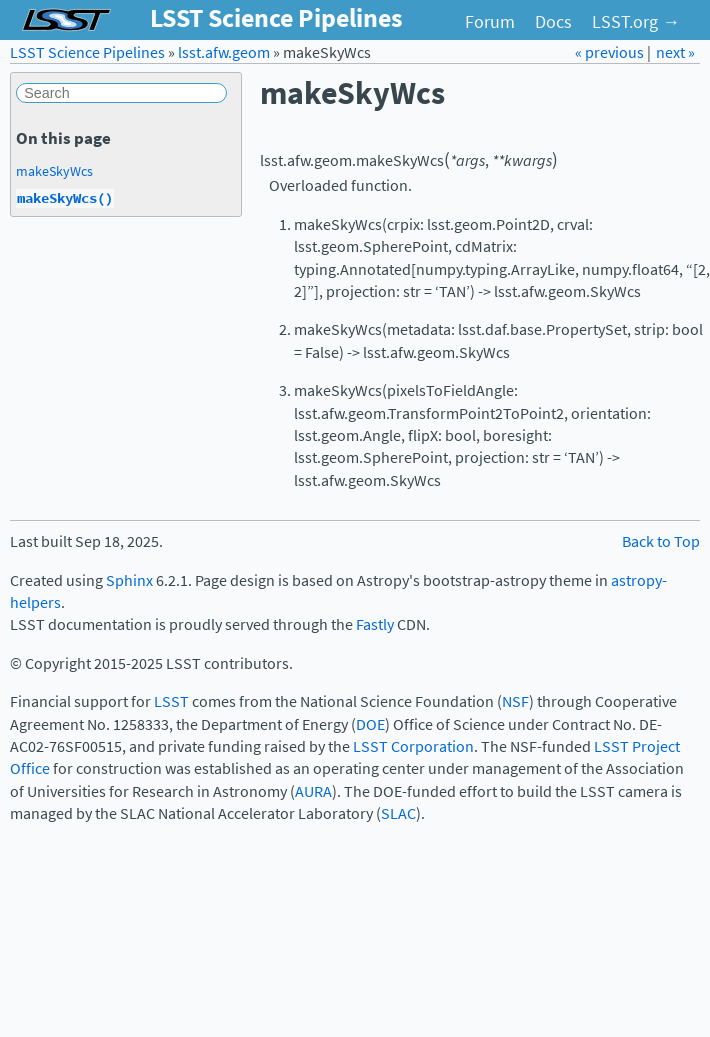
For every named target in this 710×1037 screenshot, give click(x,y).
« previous (611, 52)
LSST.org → (636, 22)
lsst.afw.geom (224, 52)
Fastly (375, 624)
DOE (370, 724)
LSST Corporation (413, 746)
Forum (490, 22)
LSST (171, 701)
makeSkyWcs (54, 171)
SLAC (398, 813)
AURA (313, 791)
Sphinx (129, 580)
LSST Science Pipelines (87, 52)
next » (675, 52)
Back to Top (661, 541)
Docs (553, 22)
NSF (515, 701)
